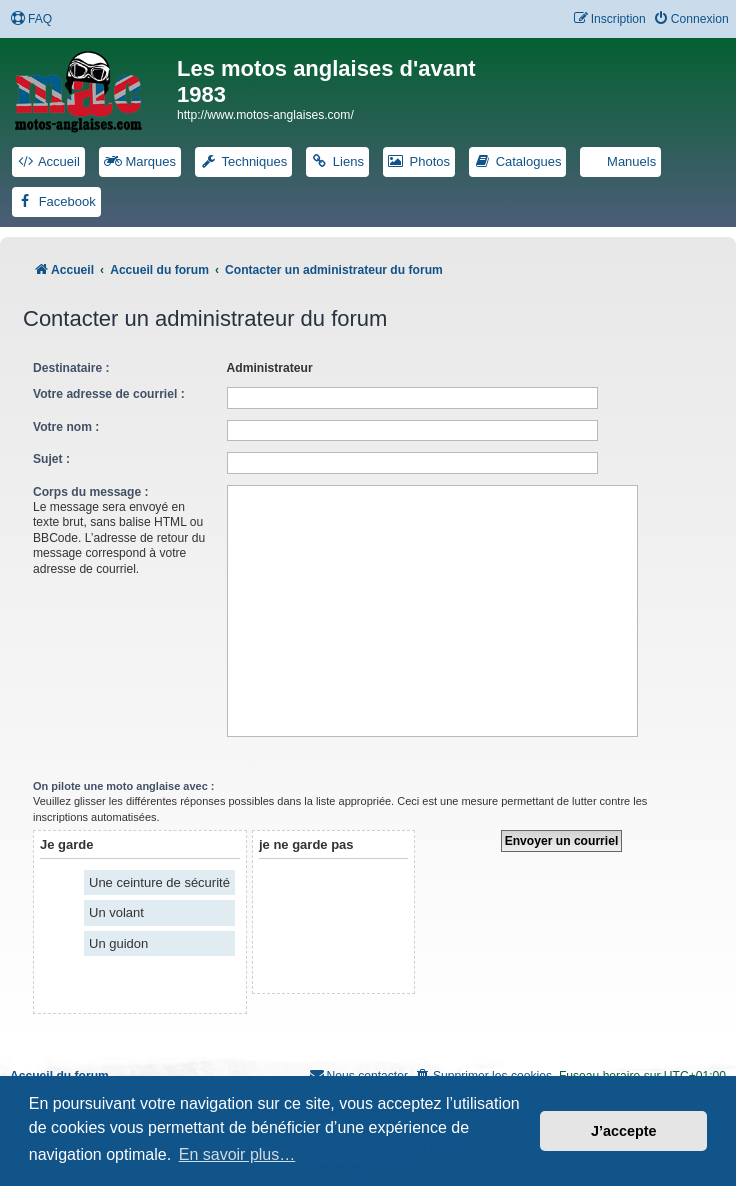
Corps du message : (91, 492)
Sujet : (51, 459)
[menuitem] (31, 19)
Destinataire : (71, 368)
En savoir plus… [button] (237, 1154)
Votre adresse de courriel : (109, 394)
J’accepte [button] (624, 1131)
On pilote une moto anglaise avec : (124, 786)
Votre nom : (66, 427)
